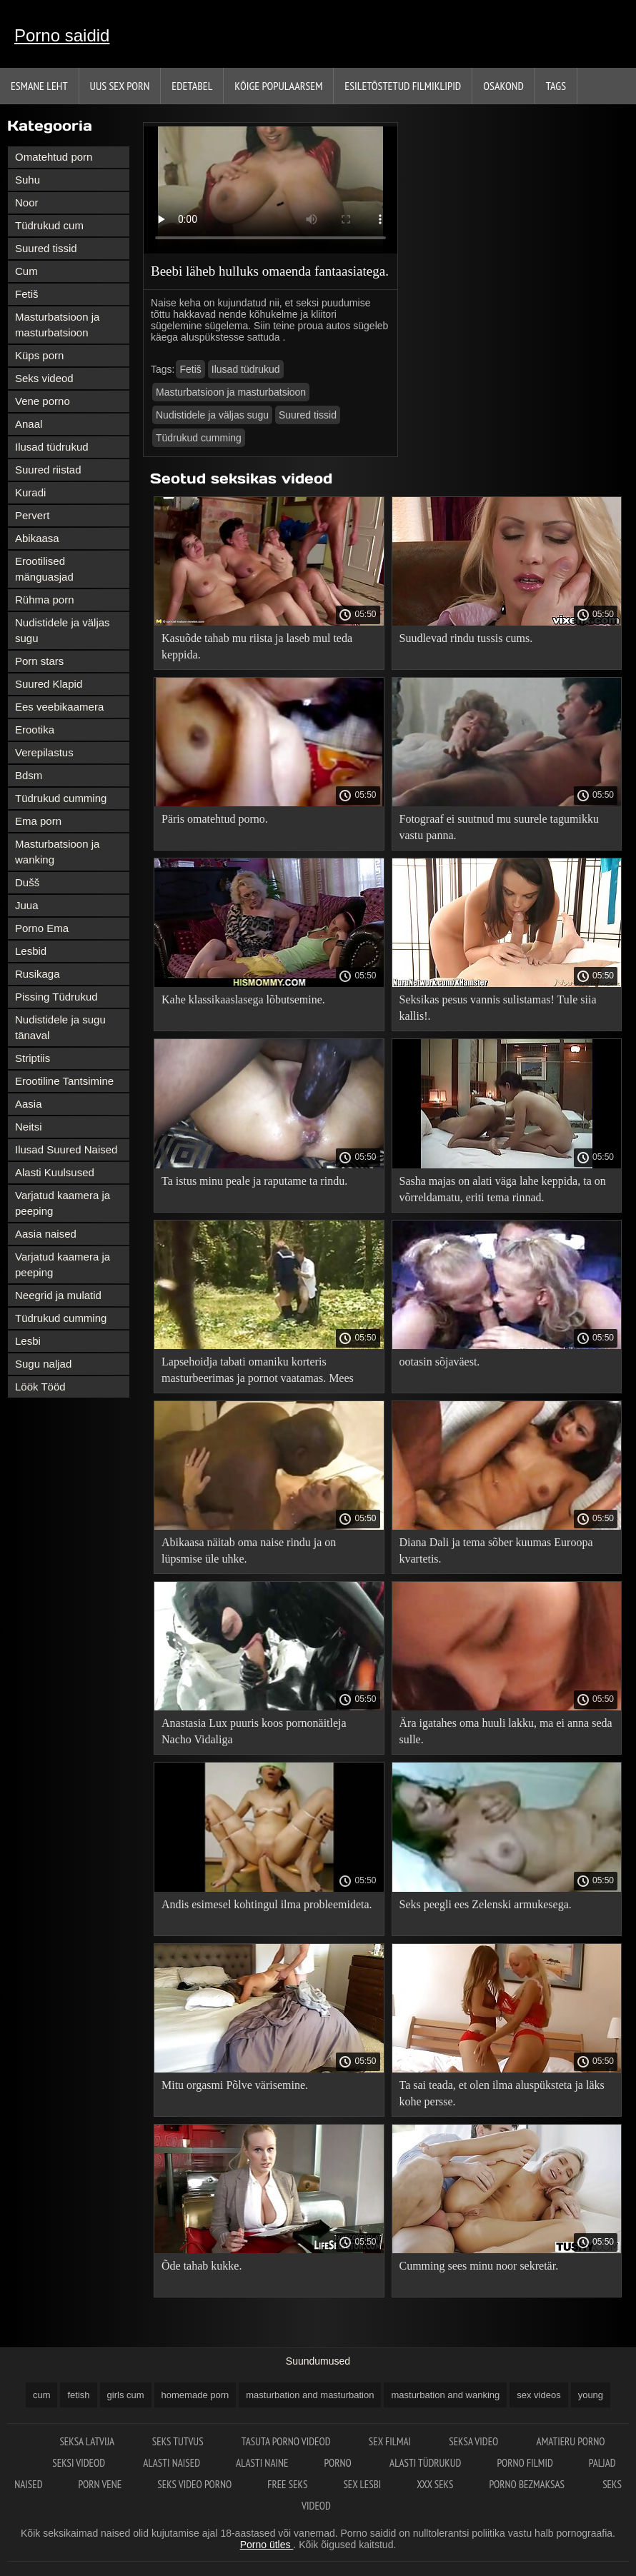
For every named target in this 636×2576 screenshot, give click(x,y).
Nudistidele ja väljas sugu (62, 630)
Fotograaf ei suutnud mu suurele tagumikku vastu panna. (499, 827)
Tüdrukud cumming (60, 798)
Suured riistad (48, 469)
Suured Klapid (48, 684)
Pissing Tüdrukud (56, 997)
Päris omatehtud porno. (215, 819)
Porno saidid (61, 35)
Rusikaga (37, 974)
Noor (27, 202)
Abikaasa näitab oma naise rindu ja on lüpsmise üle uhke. (249, 1550)
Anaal (28, 424)
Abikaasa (37, 538)
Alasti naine (262, 2463)
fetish (78, 2395)
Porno (339, 2463)
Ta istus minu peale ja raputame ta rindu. (254, 1181)
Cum (26, 271)
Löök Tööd (40, 1386)
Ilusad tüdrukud (52, 447)
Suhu (27, 180)
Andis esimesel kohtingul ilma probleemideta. (267, 1904)
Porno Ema (42, 928)
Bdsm (28, 775)
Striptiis (32, 1058)
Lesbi (28, 1341)
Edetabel (192, 86)
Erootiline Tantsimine (64, 1081)
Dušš (27, 882)
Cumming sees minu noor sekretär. (479, 2266)
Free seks (287, 2484)
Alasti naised (171, 2463)
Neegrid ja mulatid (58, 1295)
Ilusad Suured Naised (66, 1149)
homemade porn (195, 2395)
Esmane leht (39, 86)
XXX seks (435, 2484)
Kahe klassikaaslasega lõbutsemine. (243, 999)
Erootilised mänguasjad (44, 569)
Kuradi (30, 492)
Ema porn (38, 821)
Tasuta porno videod (287, 2441)
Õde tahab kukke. (202, 2266)
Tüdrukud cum (49, 225)
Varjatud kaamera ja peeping (62, 1203)
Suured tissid (46, 248)
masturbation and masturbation (310, 2395)
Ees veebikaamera (59, 707)
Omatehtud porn (53, 157)
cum (42, 2395)
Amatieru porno (571, 2441)
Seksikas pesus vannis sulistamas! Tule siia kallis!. (498, 1007)
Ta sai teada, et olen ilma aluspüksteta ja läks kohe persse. (502, 2093)
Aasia (28, 1104)
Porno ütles (267, 2544)
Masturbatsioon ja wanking (57, 852)
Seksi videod (79, 2463)
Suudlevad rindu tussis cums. (466, 638)
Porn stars (39, 661)
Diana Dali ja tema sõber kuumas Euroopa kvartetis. (496, 1550)
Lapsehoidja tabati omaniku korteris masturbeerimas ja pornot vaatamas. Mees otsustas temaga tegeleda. (258, 1372)
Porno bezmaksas (528, 2484)
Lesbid (30, 951)
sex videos (538, 2395)
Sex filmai (391, 2441)
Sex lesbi (362, 2484)
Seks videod (44, 378)
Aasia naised (45, 1234)
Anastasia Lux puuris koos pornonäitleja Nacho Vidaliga (254, 1731)
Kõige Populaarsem (278, 86)
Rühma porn (44, 599)
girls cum (125, 2395)
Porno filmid (524, 2463)
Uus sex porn (120, 86)
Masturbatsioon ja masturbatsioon (57, 325)
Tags (556, 86)
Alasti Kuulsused (54, 1172)
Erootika (34, 729)
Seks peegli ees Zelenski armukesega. (485, 1904)
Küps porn (39, 355)
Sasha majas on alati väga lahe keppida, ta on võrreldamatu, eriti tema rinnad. (502, 1189)
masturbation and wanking (445, 2395)
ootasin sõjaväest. (439, 1361)
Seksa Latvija (87, 2441)
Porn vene (100, 2484)
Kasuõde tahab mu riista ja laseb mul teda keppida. (257, 646)
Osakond (503, 86)
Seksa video (474, 2441)
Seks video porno (194, 2484)
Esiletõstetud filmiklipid (402, 86)
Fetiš (27, 294)
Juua (27, 905)
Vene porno (42, 401)
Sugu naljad (43, 1364)
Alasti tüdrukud (425, 2463)
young (590, 2395)
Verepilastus (44, 752)
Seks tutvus (179, 2441)
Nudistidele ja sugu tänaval (60, 1027)
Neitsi (28, 1127)
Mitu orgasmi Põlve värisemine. (235, 2085)
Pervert (32, 515)
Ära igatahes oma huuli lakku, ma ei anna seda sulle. (505, 1731)
